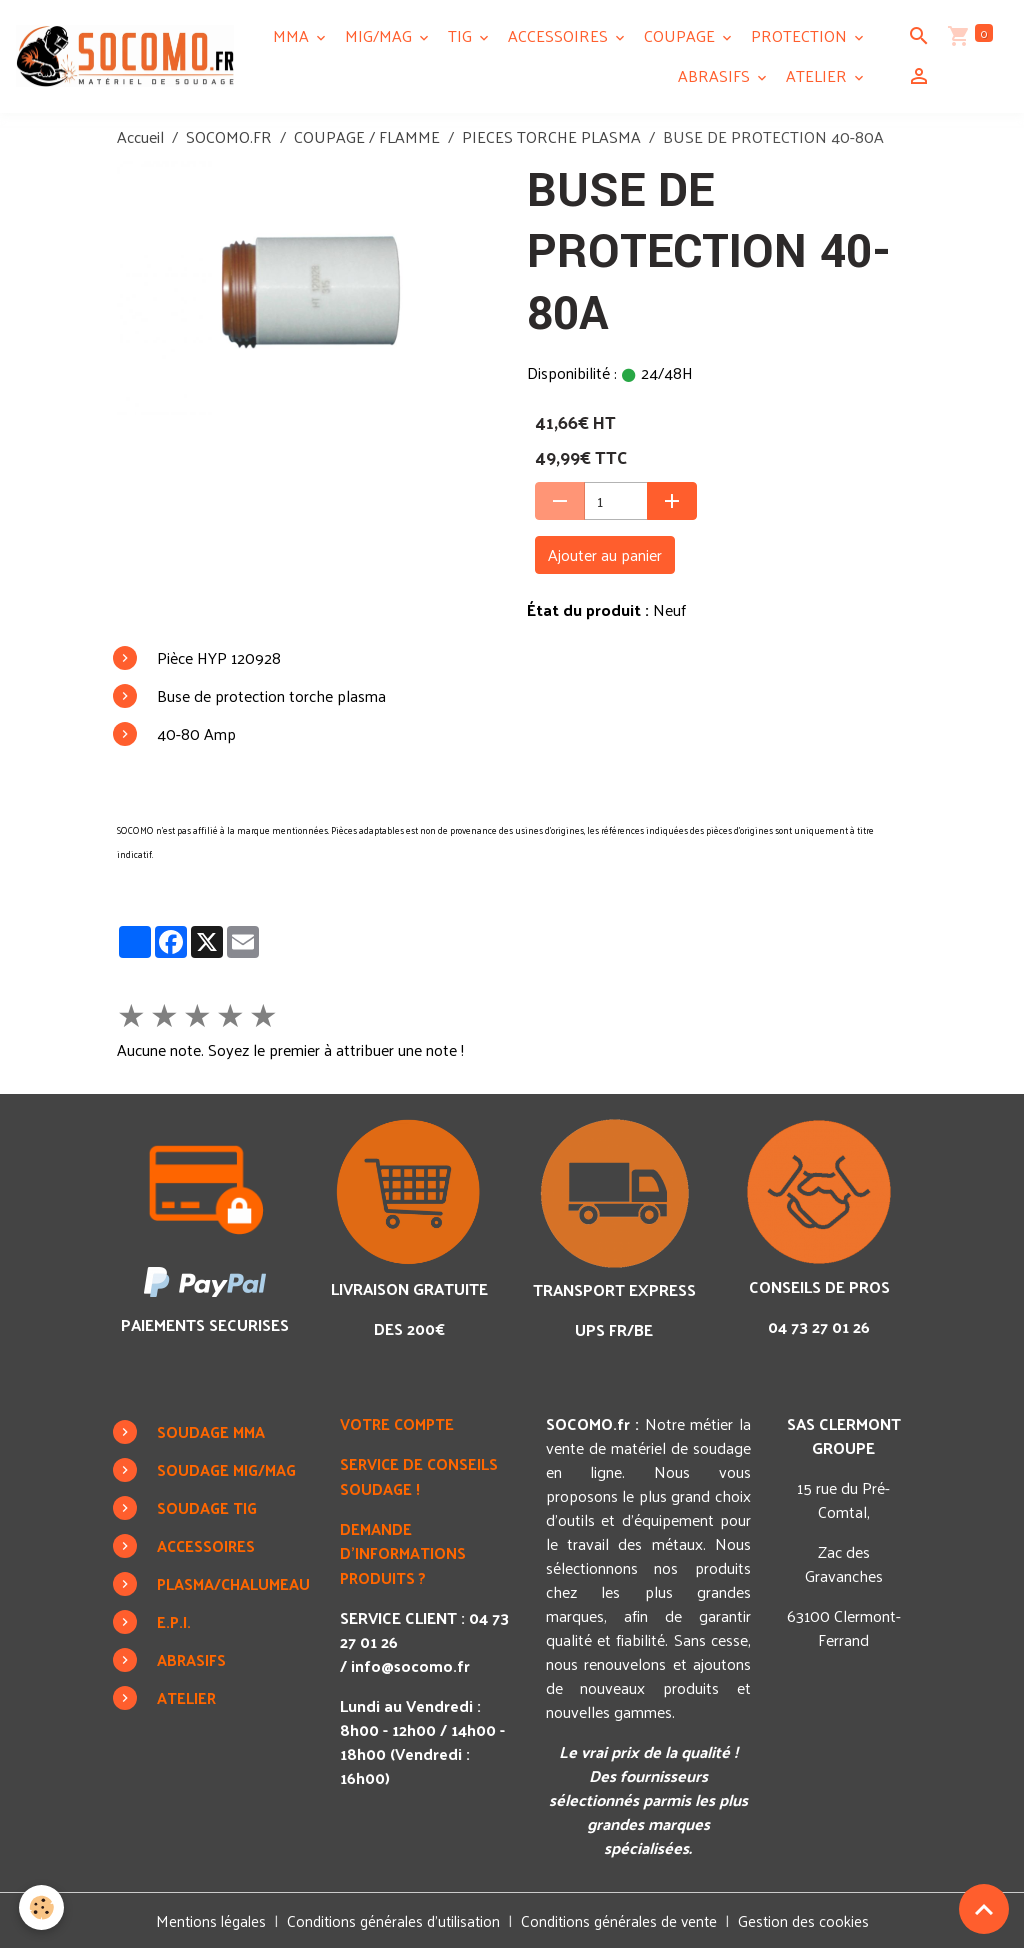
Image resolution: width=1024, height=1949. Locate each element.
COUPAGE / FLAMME (367, 136)
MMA (294, 35)
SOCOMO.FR (229, 136)
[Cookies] (42, 1907)
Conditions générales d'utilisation (390, 1920)
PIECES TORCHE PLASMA (551, 136)
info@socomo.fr (415, 1663)
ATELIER (819, 75)
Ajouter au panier (605, 554)
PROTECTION (802, 35)
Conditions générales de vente (623, 1920)
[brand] (127, 55)
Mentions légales (202, 1920)
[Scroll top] (984, 1909)
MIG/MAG (381, 35)
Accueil (140, 136)
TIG (463, 35)
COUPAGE (682, 35)
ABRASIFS (717, 75)
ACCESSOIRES (561, 35)
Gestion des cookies (813, 1921)
